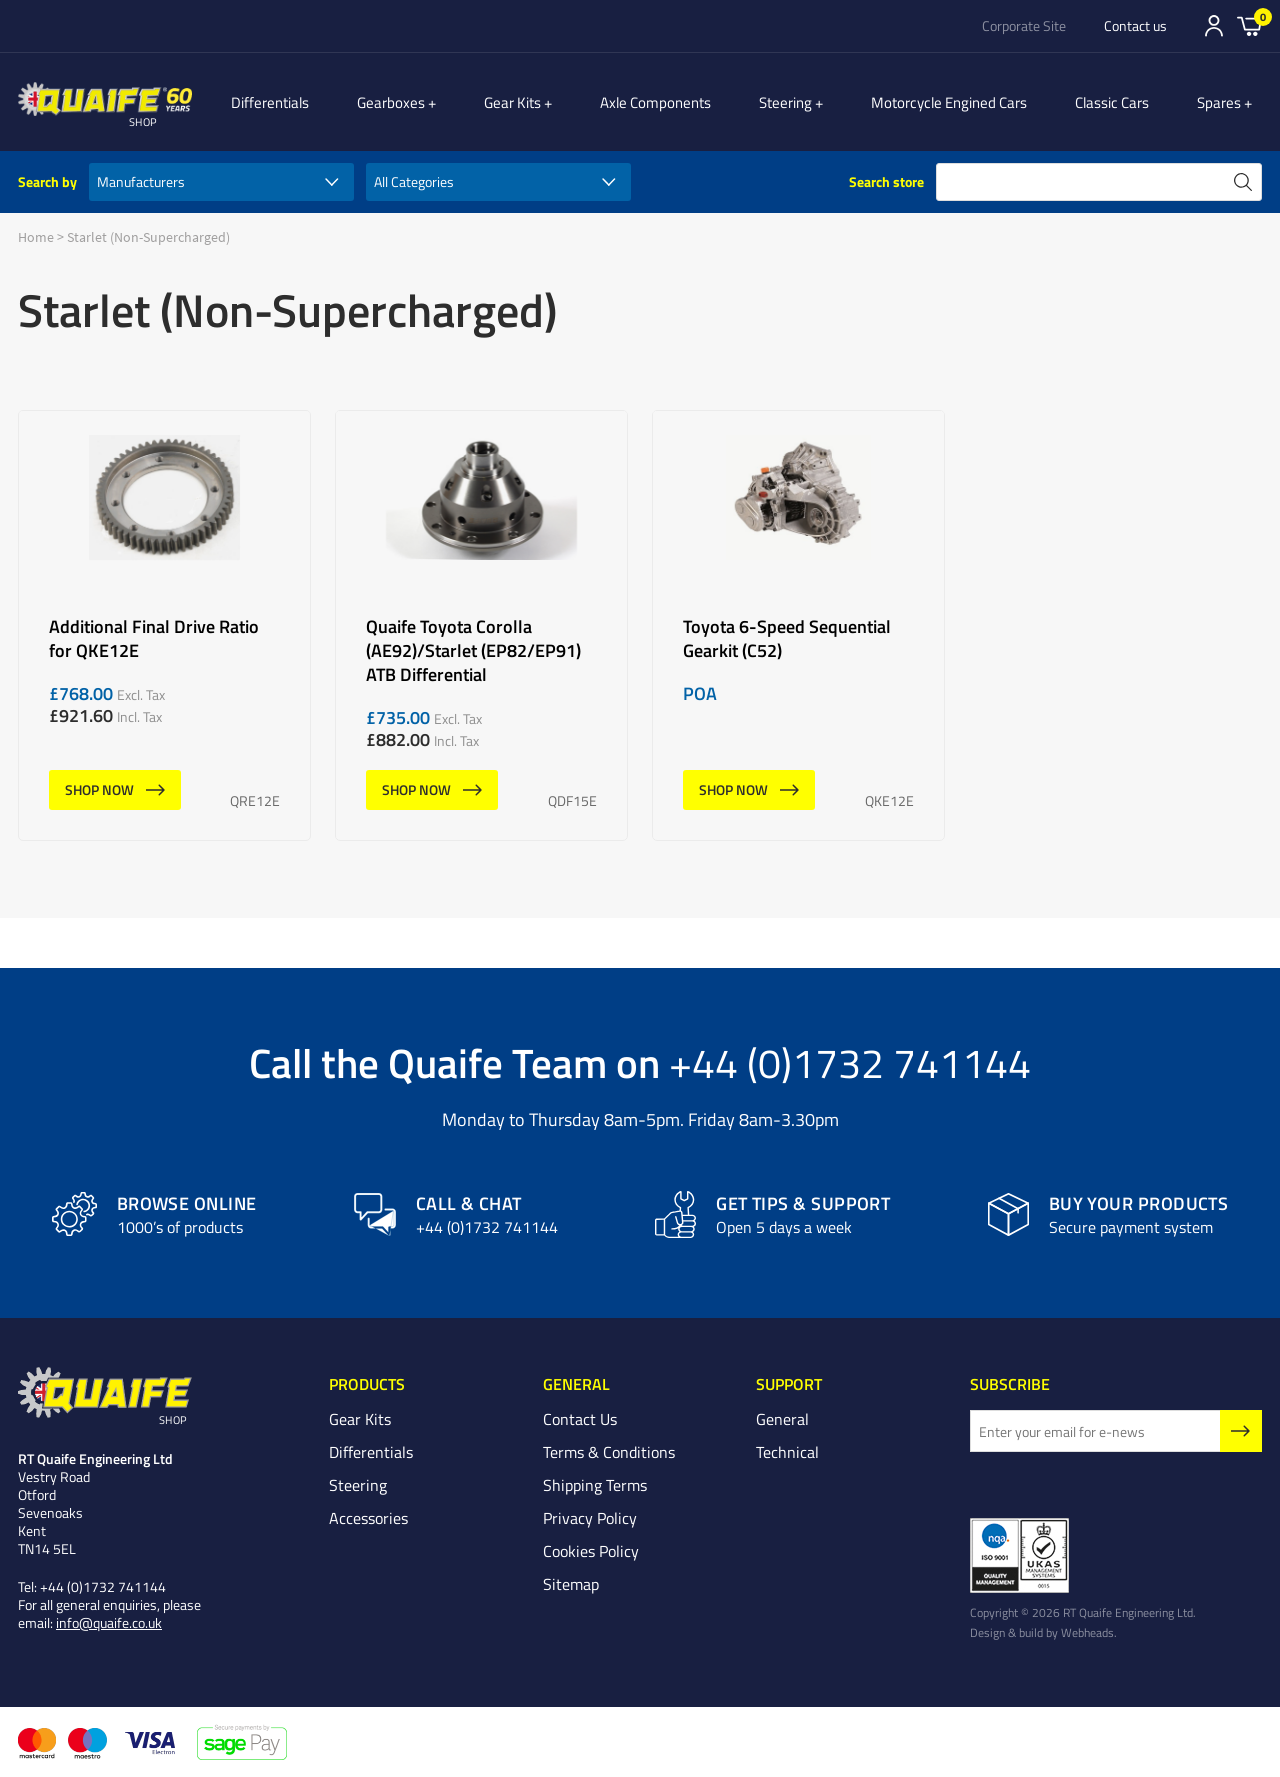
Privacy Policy (590, 1519)
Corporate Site (1024, 26)
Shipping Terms (595, 1486)
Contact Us (580, 1420)
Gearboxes (435, 102)
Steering (807, 102)
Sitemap (571, 1585)
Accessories (368, 1519)
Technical (787, 1453)
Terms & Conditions (609, 1453)
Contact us (1135, 26)
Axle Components (677, 102)
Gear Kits (545, 102)
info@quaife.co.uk (109, 1623)
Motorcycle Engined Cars (960, 102)
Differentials (314, 102)
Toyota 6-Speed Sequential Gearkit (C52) (798, 625)
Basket (1249, 25)
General (782, 1420)
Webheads (1087, 1633)
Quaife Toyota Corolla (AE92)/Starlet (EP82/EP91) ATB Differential (481, 625)
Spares (1230, 102)
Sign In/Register (1214, 26)
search (1243, 182)
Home (36, 237)
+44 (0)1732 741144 (850, 1062)
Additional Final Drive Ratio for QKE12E (164, 625)
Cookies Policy (591, 1552)
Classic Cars (1123, 102)
